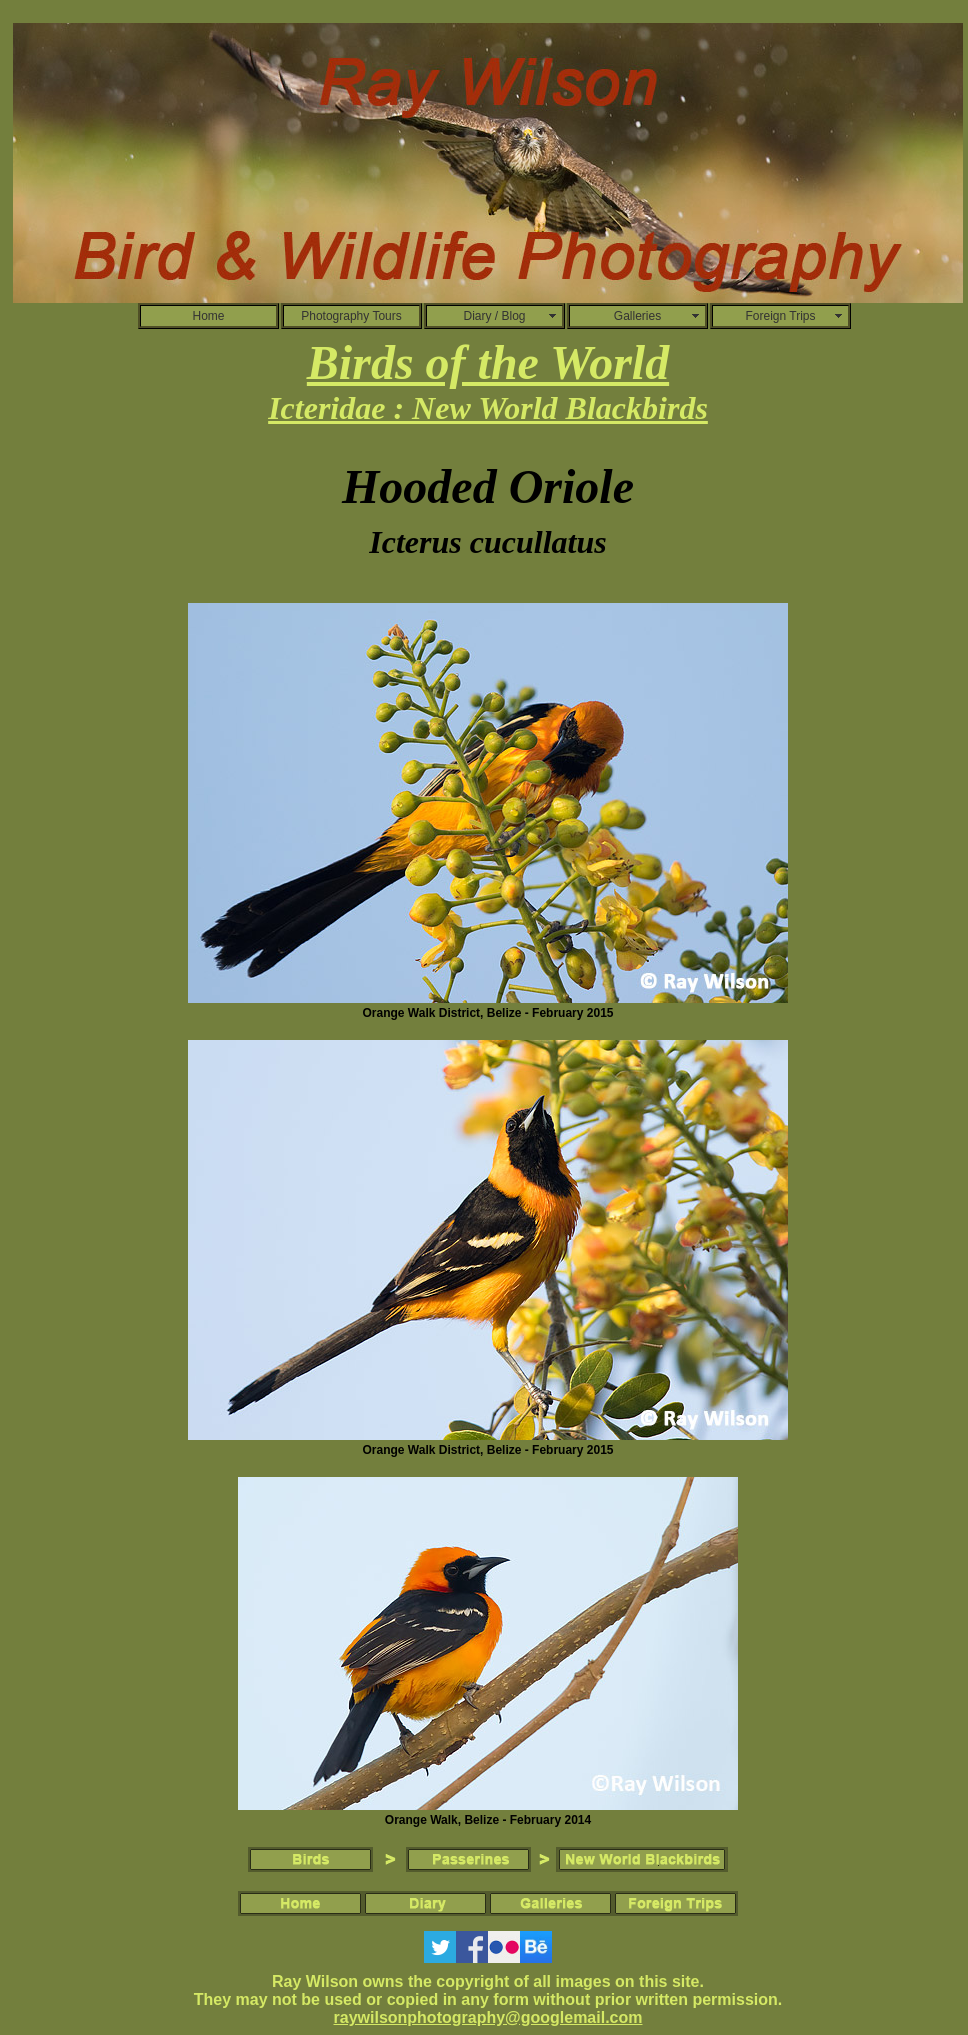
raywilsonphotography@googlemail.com (488, 2017)
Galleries (637, 316)
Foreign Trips (780, 316)
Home (208, 316)
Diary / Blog (494, 316)
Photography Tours (351, 316)
